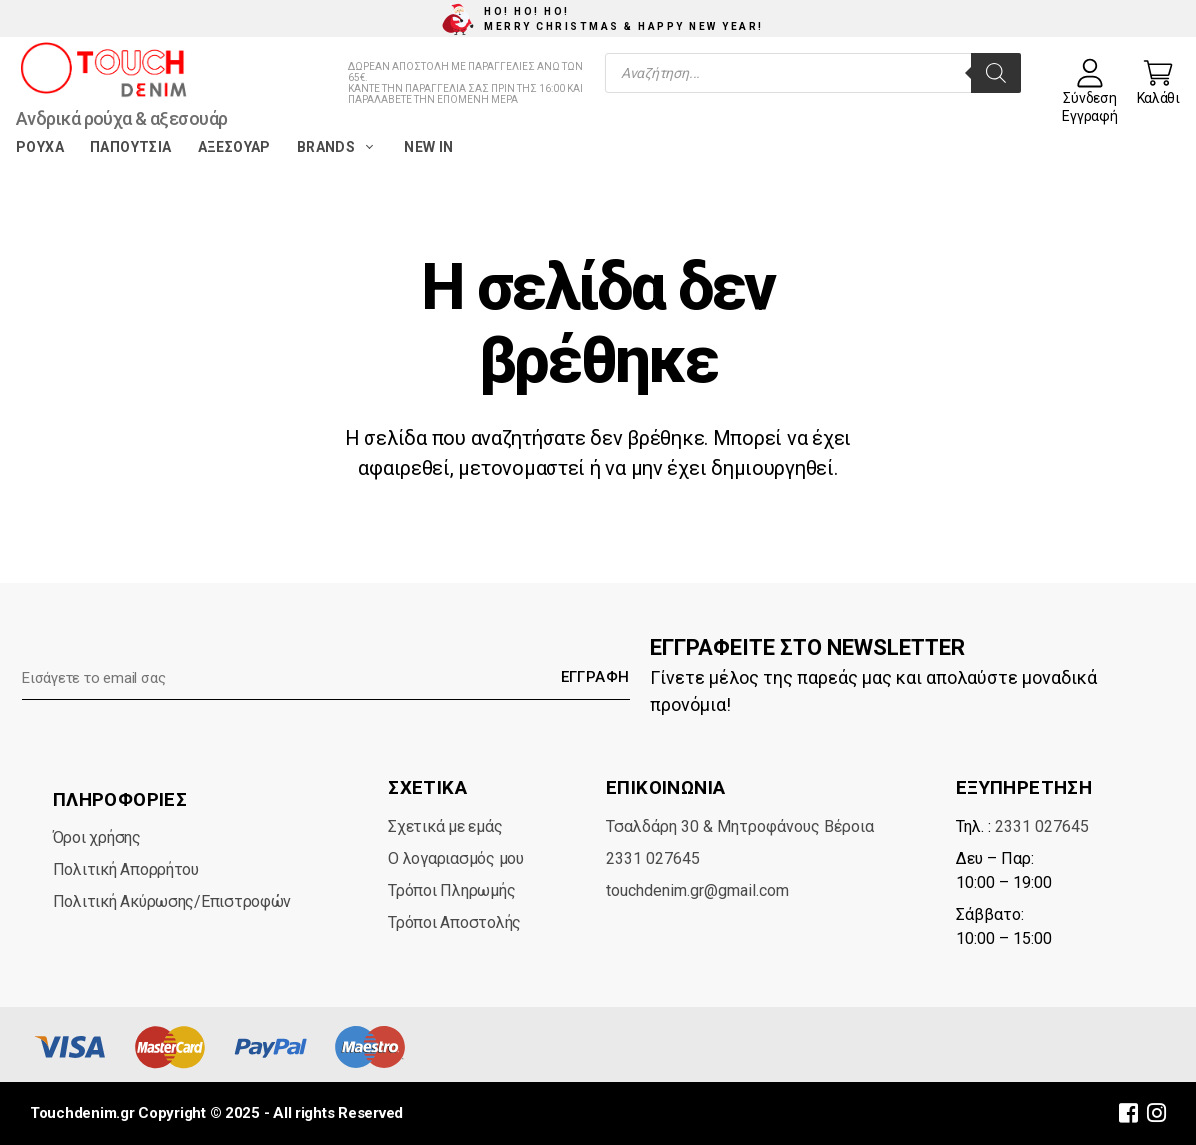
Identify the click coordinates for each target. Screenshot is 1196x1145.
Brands (337, 147)
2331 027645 (653, 858)
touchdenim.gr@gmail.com (697, 890)
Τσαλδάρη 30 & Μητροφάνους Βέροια (740, 826)
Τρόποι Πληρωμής (451, 890)
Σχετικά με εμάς (445, 826)
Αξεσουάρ (234, 147)
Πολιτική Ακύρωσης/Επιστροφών (172, 901)
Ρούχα (40, 147)
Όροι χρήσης (97, 837)
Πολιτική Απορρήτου (126, 869)
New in (428, 147)
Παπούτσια (131, 147)
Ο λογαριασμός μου (455, 858)
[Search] (996, 73)
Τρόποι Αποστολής (454, 922)
